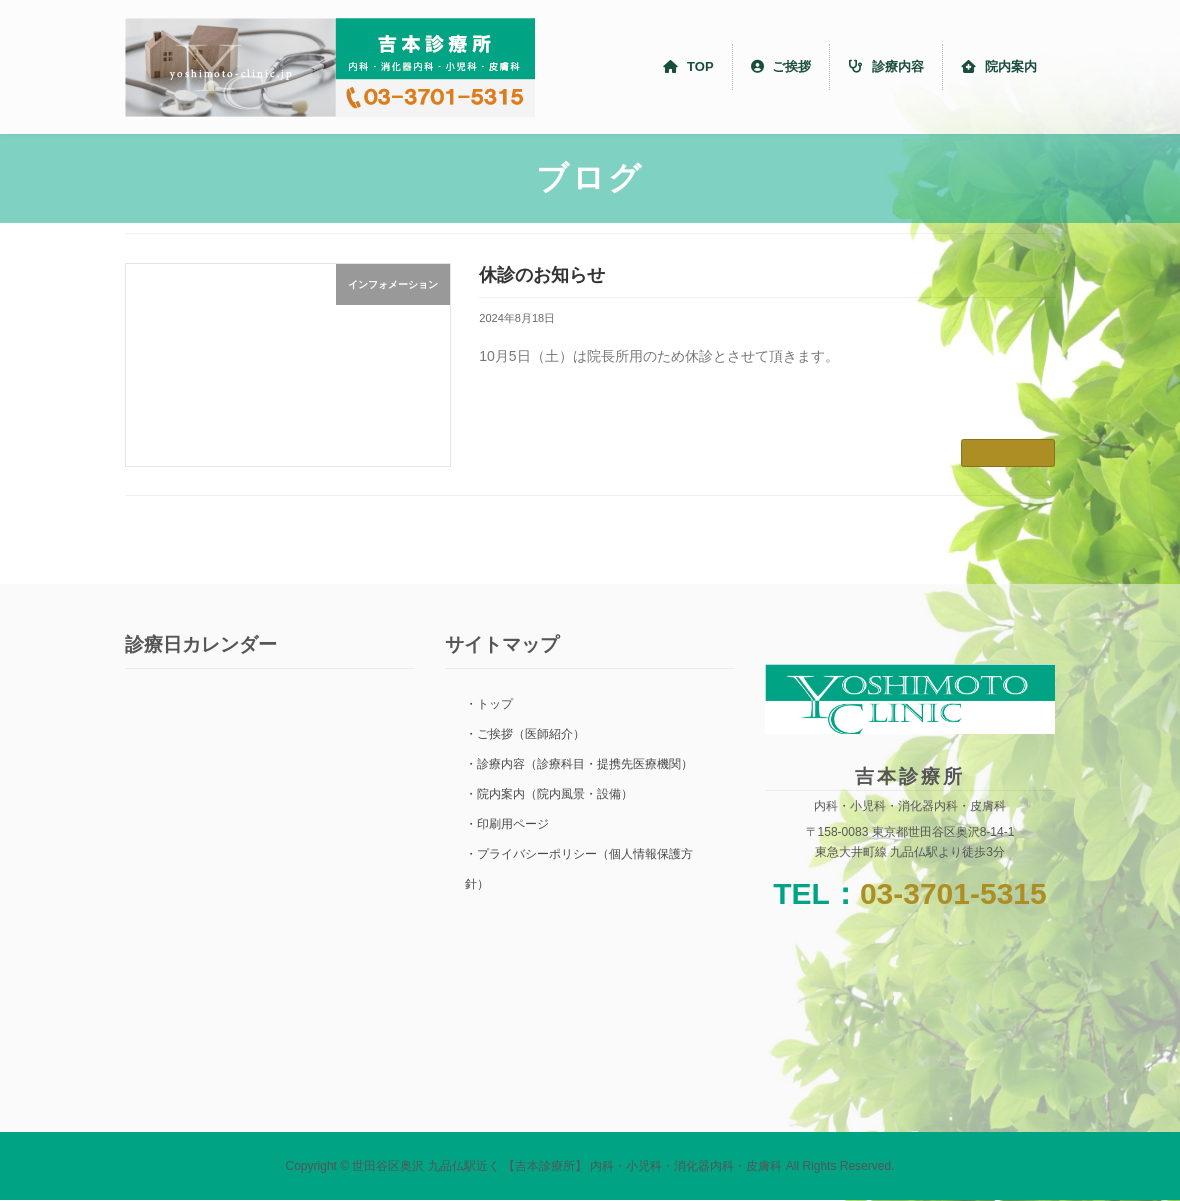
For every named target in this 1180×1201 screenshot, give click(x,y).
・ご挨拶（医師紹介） (525, 734)
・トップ (489, 704)
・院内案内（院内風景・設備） (549, 794)
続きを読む (1008, 453)
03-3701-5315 (953, 893)
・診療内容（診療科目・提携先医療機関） (579, 764)
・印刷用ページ (507, 824)
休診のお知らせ (542, 275)
